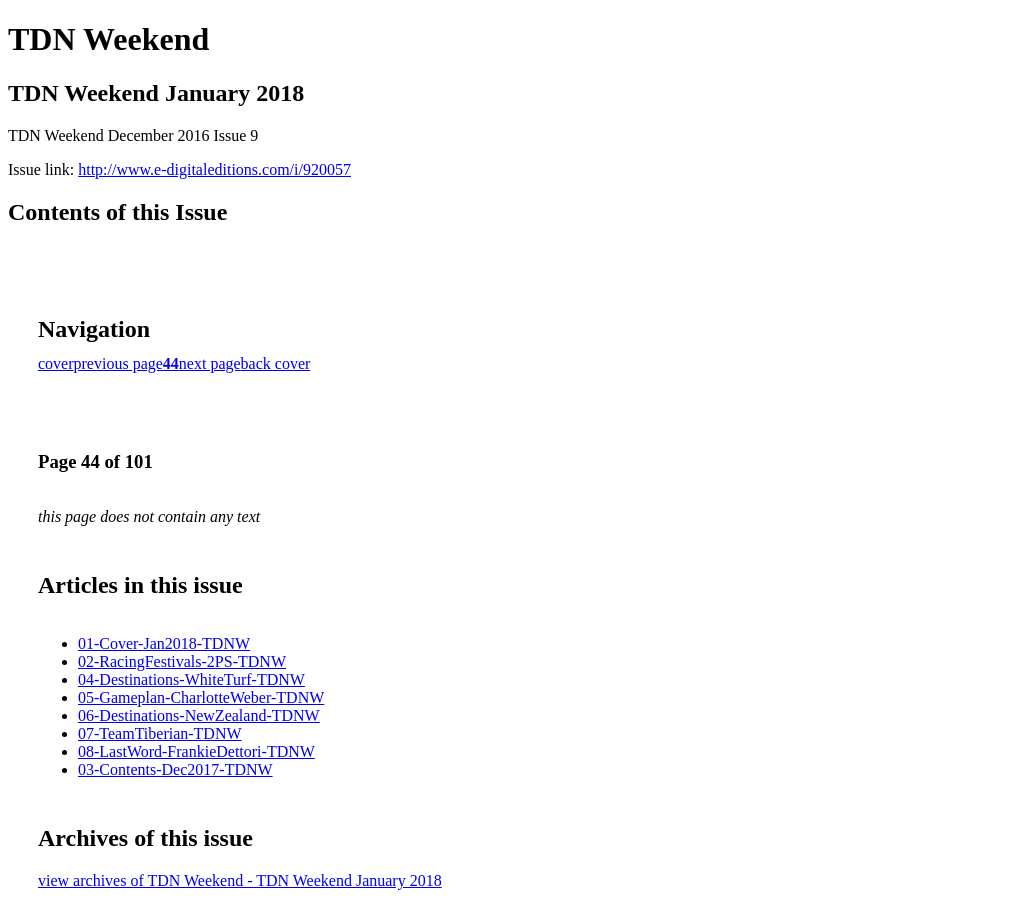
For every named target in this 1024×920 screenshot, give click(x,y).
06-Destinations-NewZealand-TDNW (199, 715)
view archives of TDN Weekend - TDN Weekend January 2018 (240, 880)
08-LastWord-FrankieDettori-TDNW (196, 751)
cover (56, 363)
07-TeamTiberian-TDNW (160, 733)
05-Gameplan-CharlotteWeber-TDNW (201, 697)
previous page (118, 363)
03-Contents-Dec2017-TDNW (175, 769)
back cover (276, 363)
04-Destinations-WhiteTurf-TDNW (191, 679)
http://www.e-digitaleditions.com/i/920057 (214, 169)
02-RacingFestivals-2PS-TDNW (182, 661)
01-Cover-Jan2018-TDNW (164, 643)
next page (210, 363)
